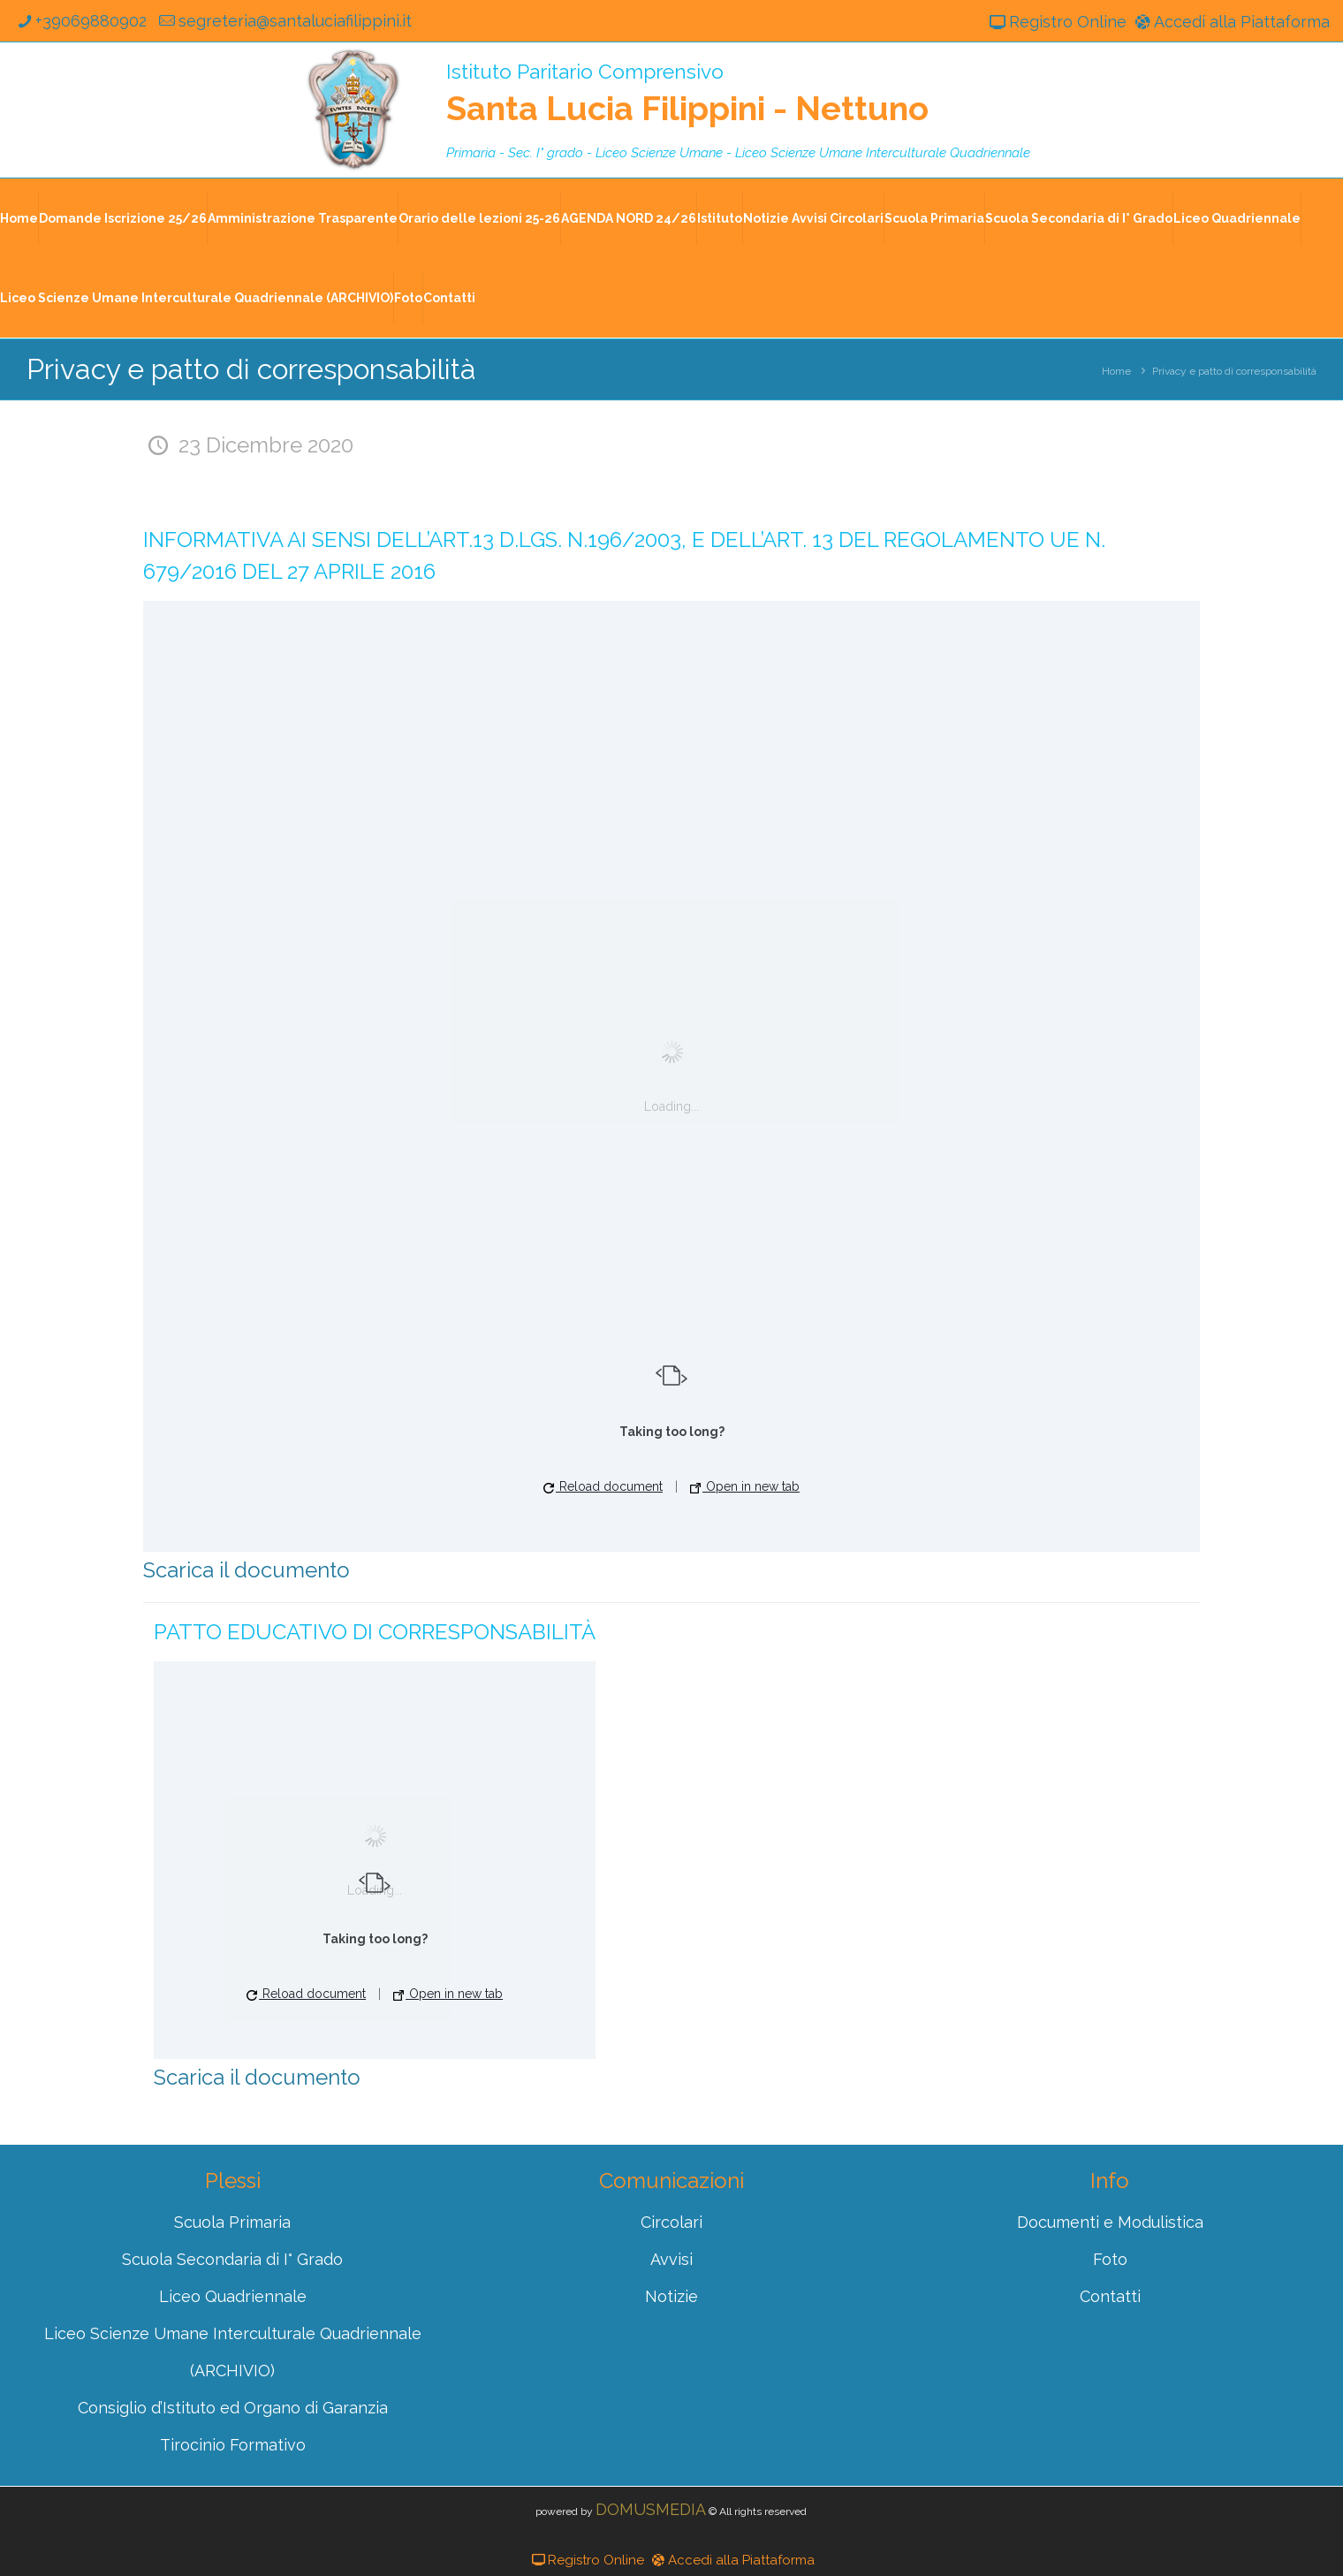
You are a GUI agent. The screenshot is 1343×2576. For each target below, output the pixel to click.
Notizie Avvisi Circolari (813, 218)
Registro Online (1056, 21)
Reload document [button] (603, 1486)
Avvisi (671, 2259)
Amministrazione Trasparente (303, 218)
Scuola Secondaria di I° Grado (1078, 218)
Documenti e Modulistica (1110, 2222)
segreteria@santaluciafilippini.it (283, 20)
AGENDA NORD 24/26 (628, 218)
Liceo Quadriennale (1237, 218)
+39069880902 (80, 20)
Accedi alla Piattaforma (1231, 21)
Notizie (671, 2296)
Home (19, 218)
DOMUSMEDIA (651, 2509)
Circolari (671, 2222)
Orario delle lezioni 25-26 (479, 218)
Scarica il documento (246, 1570)
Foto (408, 298)
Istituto (719, 218)
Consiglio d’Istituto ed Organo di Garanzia (233, 2407)
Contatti (449, 298)
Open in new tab (745, 1486)
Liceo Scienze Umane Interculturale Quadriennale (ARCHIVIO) (196, 298)
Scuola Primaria (934, 218)
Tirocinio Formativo (233, 2444)
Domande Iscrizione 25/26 (123, 218)
